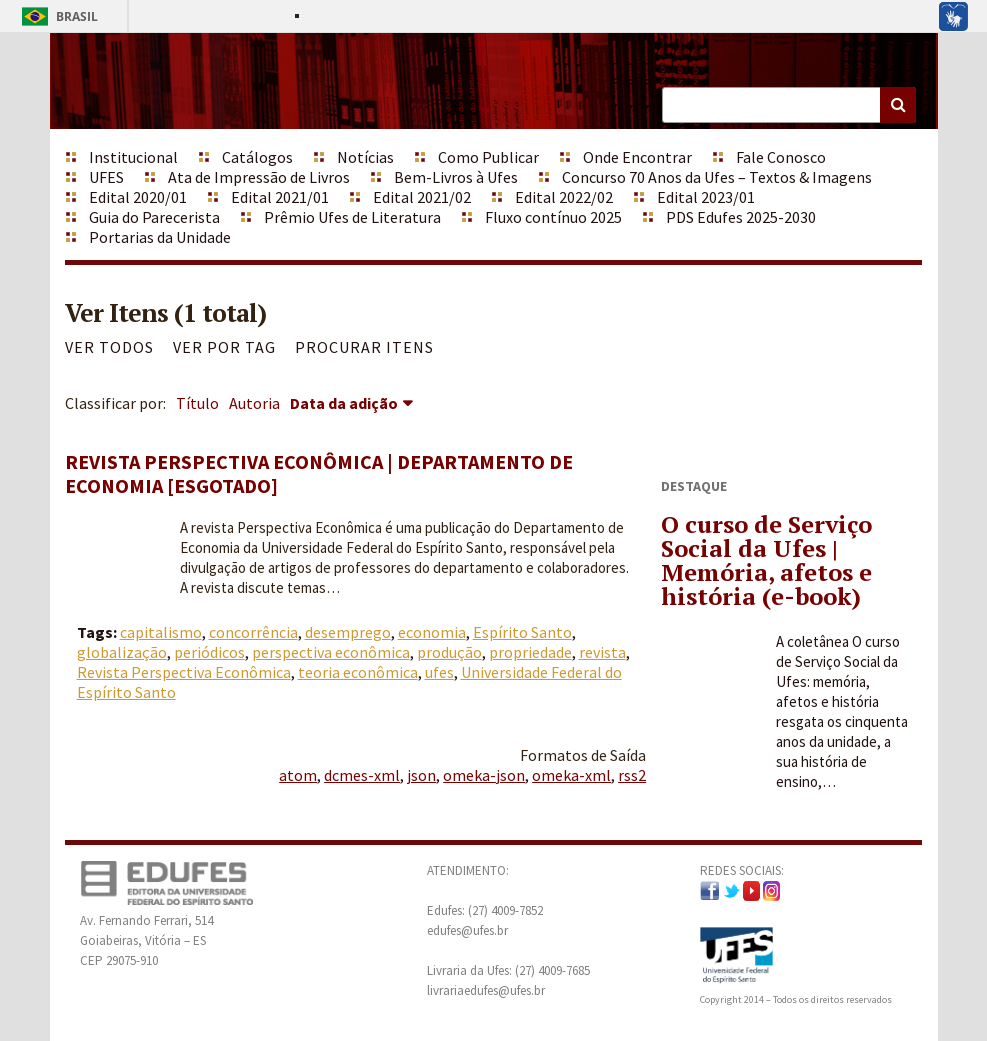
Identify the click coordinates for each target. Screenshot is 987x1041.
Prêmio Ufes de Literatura (352, 217)
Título (197, 403)
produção (449, 652)
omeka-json (484, 775)
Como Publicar (488, 157)
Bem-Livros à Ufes (456, 177)
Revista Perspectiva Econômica (184, 672)
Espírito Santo (522, 632)
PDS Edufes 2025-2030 (741, 217)
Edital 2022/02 (564, 197)
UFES (106, 177)
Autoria (254, 403)
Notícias (365, 157)
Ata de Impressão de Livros (259, 177)
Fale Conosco (781, 157)
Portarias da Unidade (160, 237)
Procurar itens (364, 347)
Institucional (133, 157)
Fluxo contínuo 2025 (553, 217)
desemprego (348, 632)
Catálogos (257, 157)
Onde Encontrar (637, 157)
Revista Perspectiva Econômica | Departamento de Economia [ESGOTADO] (319, 473)
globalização (122, 652)
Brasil (56, 16)
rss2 (632, 775)
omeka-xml (571, 775)
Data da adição (344, 403)
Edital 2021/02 (422, 197)
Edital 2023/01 (706, 197)
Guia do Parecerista (154, 217)
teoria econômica (358, 672)
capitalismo (161, 632)
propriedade (530, 652)
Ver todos (109, 347)
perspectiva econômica (331, 652)
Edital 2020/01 (138, 197)
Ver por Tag (224, 347)
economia (432, 632)
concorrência (253, 632)
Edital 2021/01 (280, 197)
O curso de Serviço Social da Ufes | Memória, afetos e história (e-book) (766, 560)
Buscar (898, 105)
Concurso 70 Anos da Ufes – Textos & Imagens (717, 177)
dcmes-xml (362, 775)
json (421, 775)
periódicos (209, 652)
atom (298, 775)
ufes (439, 672)
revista (602, 652)
